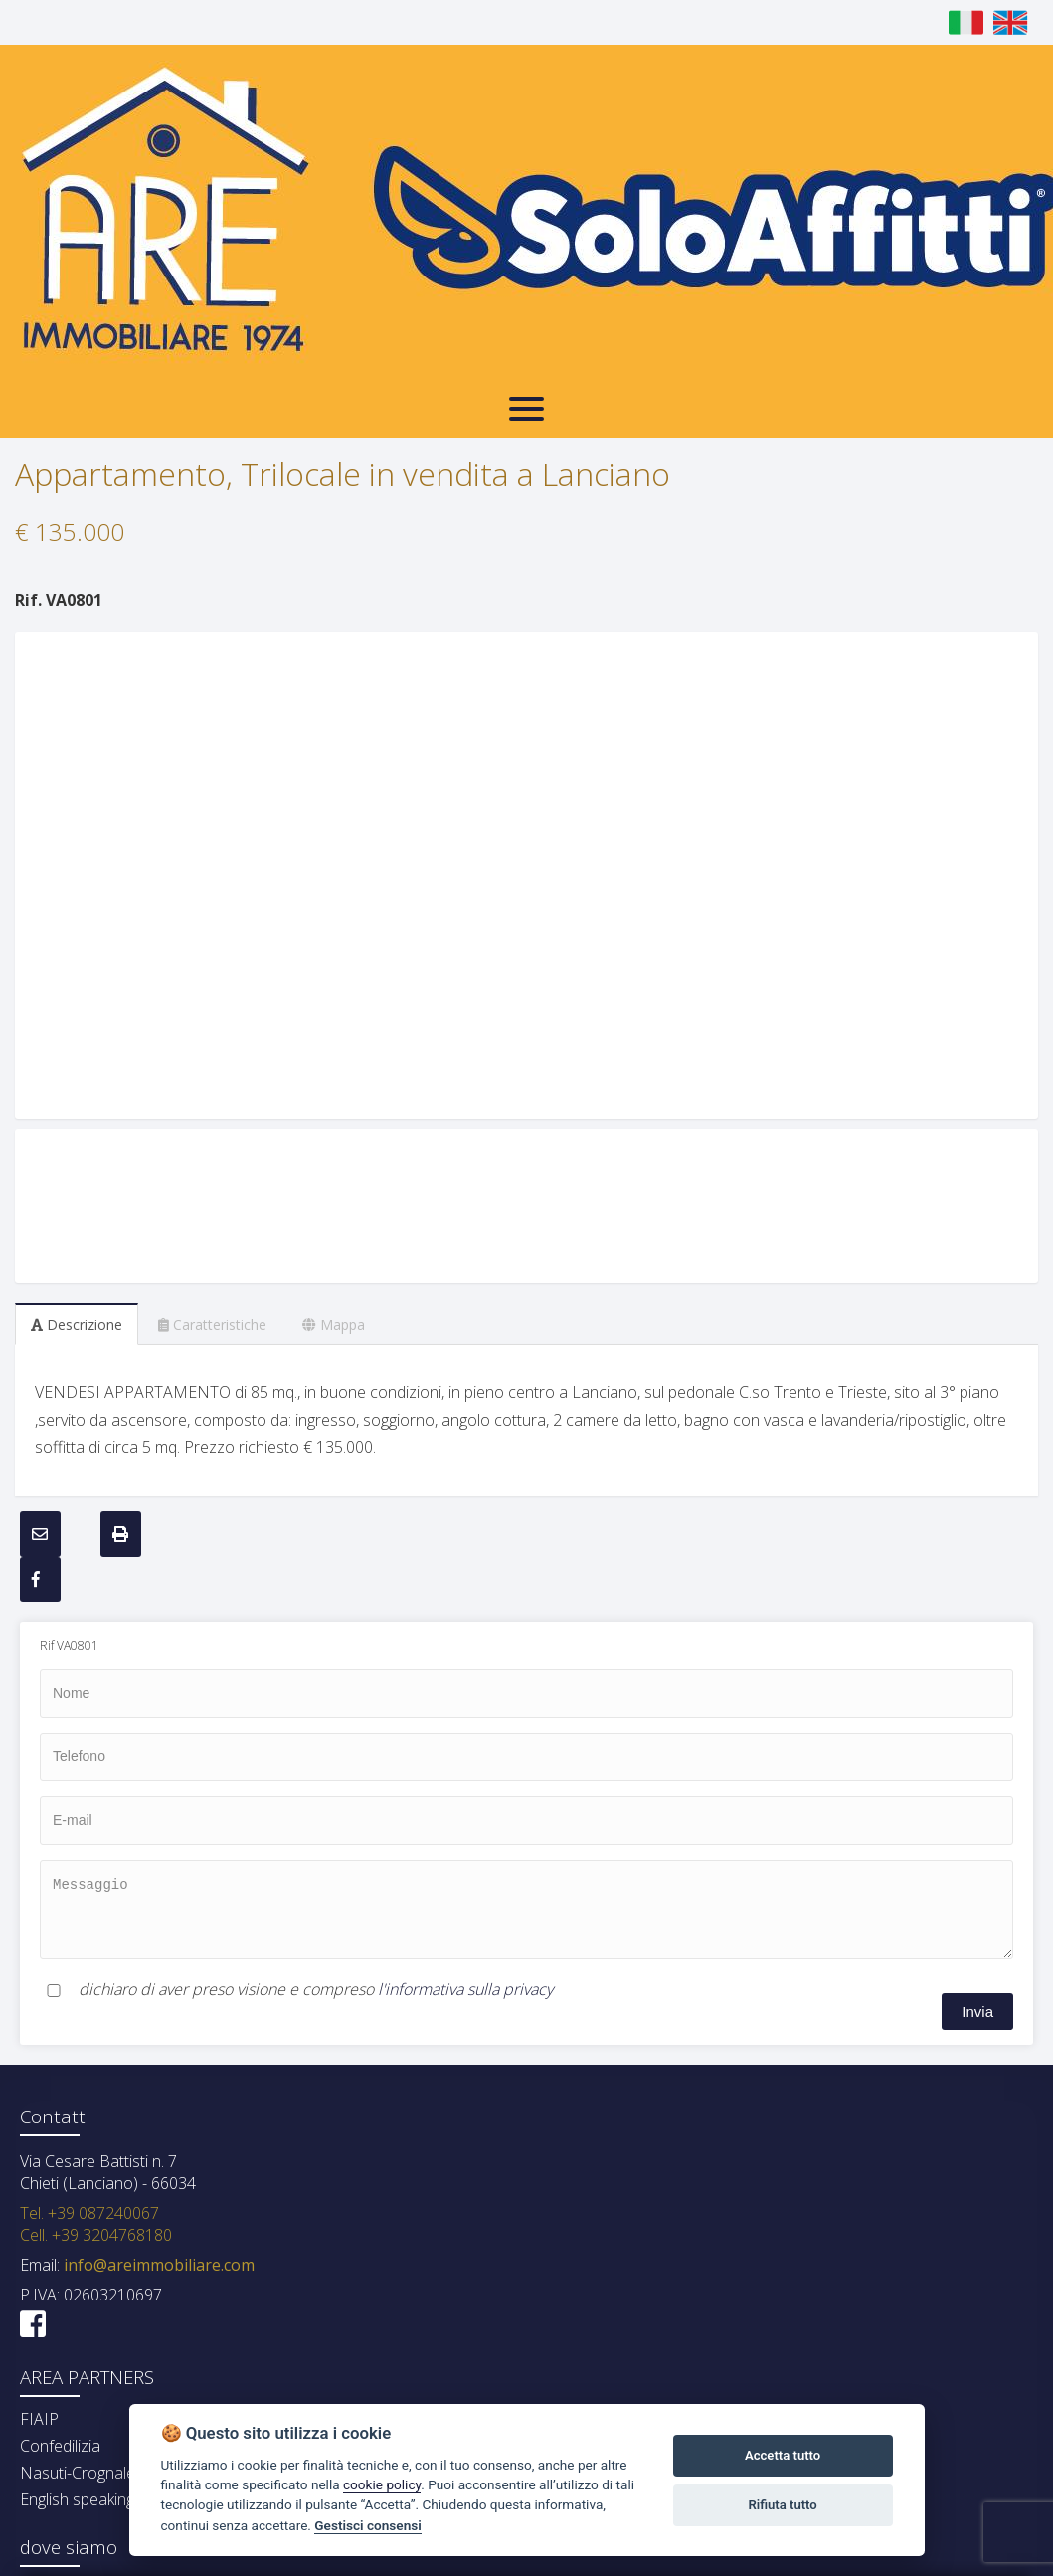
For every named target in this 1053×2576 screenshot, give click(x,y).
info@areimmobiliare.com (157, 2265)
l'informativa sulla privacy (465, 1989)
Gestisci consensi (367, 2525)
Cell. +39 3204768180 (96, 2235)
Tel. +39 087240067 (89, 2213)
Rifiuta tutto (782, 2504)
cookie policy (382, 2484)
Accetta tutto (782, 2455)
